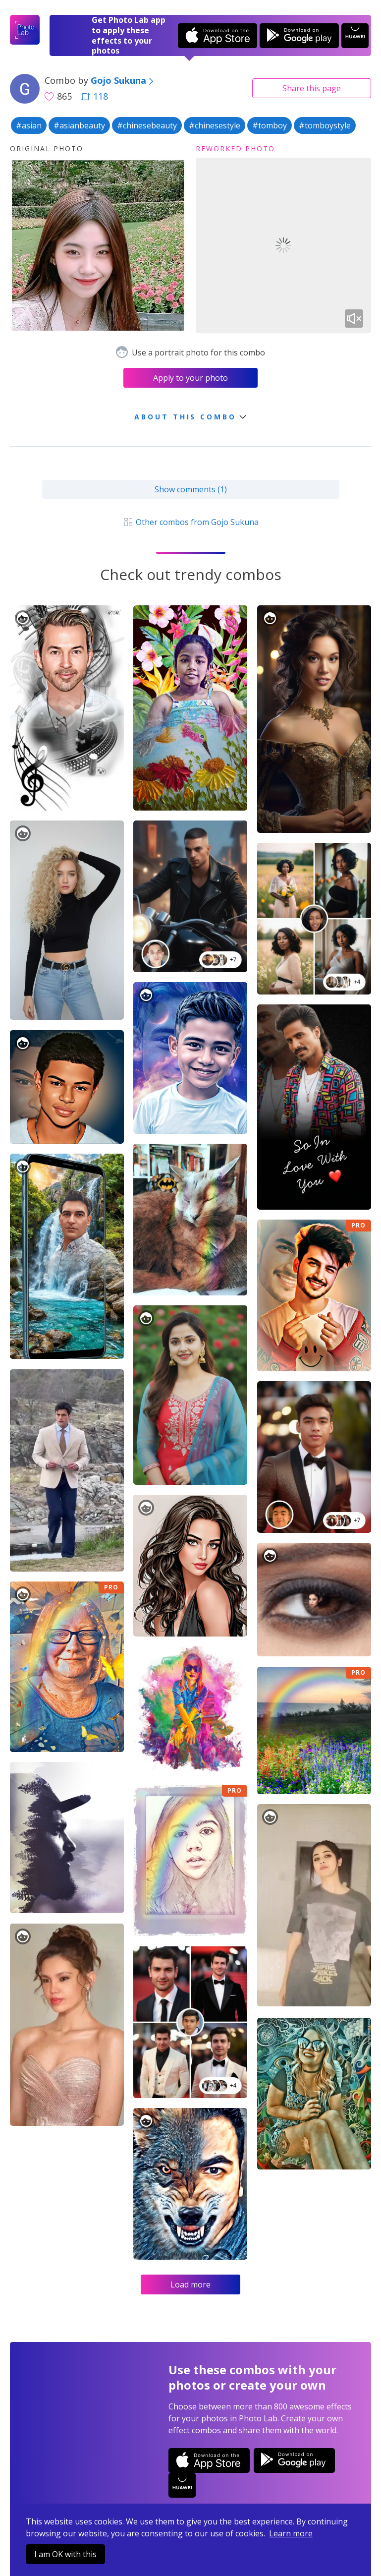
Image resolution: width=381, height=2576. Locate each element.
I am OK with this (65, 2554)
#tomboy (269, 125)
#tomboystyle (325, 125)
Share (311, 88)
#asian (29, 125)
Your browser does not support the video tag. (284, 246)
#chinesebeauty (147, 125)
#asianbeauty (79, 125)
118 (94, 96)
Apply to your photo (190, 377)
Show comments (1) (191, 489)
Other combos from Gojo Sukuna (190, 522)
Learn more (291, 2533)
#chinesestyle (214, 125)
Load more (190, 2284)
